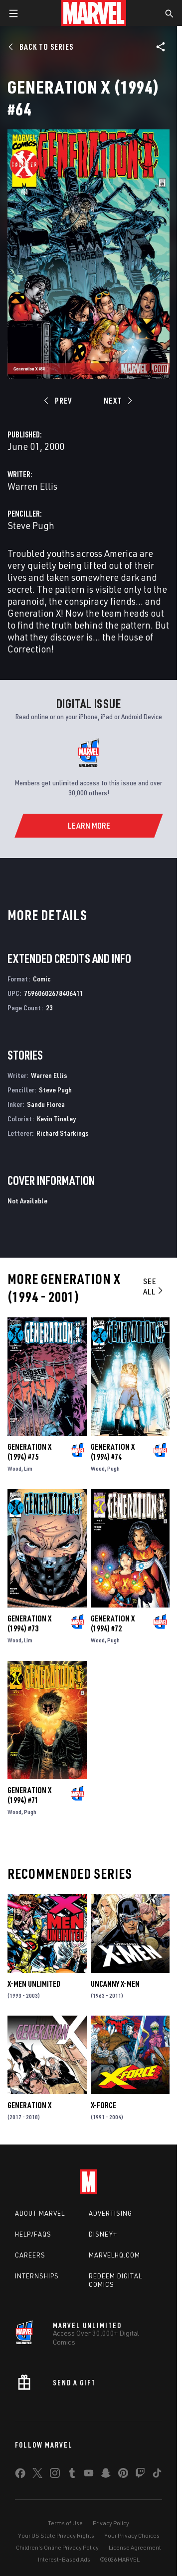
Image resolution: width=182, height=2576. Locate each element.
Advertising (110, 2213)
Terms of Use (65, 2523)
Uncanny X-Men (115, 1984)
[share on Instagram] (55, 2475)
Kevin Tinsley (56, 1118)
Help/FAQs (33, 2234)
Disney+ (103, 2234)
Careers (30, 2255)
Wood (14, 1468)
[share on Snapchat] (106, 2475)
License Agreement (135, 2547)
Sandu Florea (46, 1104)
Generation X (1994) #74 (113, 1452)
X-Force (103, 2105)
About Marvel (40, 2213)
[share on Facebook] (20, 2475)
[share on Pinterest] (123, 2475)
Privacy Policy (111, 2523)
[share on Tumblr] (72, 2475)
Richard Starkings (62, 1133)
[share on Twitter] (37, 2475)
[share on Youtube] (89, 2475)
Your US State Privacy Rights (56, 2535)
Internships (37, 2276)
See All (154, 1286)
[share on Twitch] (140, 2475)
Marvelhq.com (114, 2255)
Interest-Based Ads (64, 2559)
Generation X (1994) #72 (113, 1623)
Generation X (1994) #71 (29, 1795)
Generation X (29, 2105)
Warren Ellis (32, 486)
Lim (28, 1468)
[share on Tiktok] (157, 2475)
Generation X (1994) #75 (29, 1452)
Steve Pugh (30, 525)
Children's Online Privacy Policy (57, 2547)
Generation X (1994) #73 (29, 1623)
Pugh (113, 1468)
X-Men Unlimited (33, 1984)
